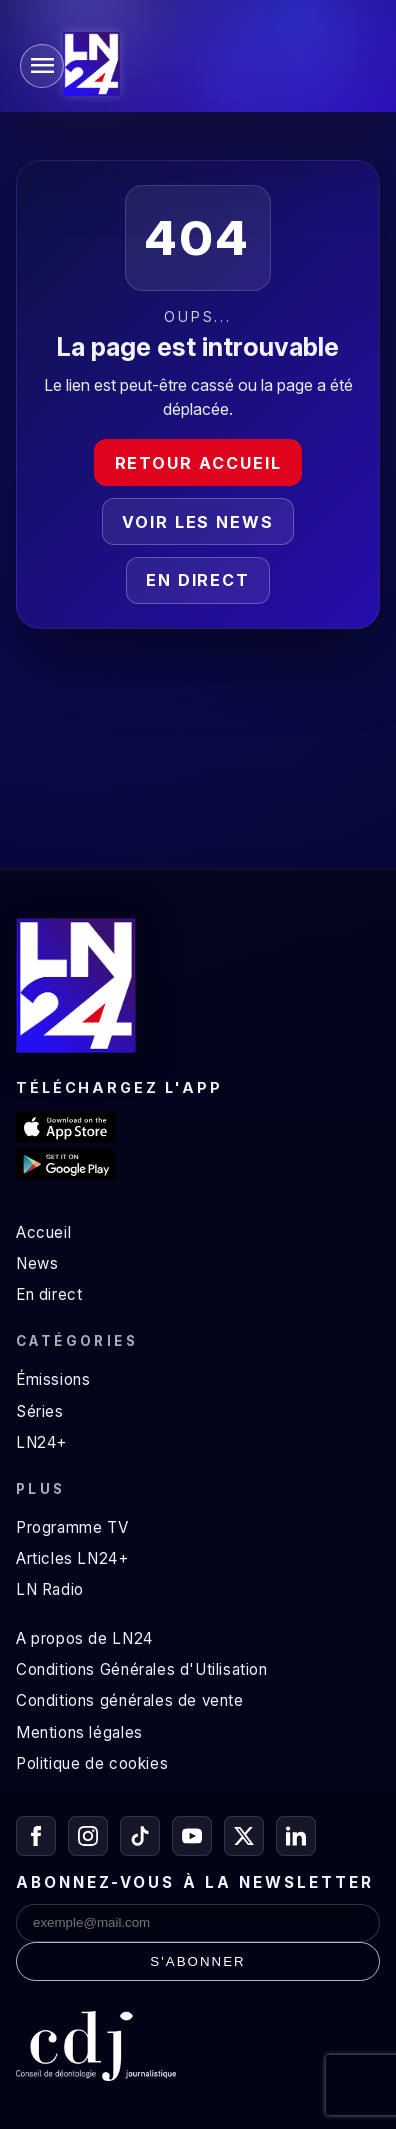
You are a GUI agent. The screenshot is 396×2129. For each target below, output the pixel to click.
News (37, 1263)
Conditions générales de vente (130, 1700)
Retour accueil (198, 463)
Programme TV (72, 1527)
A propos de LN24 (84, 1638)
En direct (198, 580)
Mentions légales (79, 1732)
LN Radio (50, 1589)
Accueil (43, 1232)
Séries (40, 1411)
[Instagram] (88, 1836)
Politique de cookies (92, 1763)
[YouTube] (192, 1836)
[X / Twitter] (244, 1836)
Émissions (53, 1379)
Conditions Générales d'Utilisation (142, 1669)
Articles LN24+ (72, 1558)
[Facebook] (36, 1836)
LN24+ (41, 1442)
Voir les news (198, 522)
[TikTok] (140, 1836)
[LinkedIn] (296, 1836)
